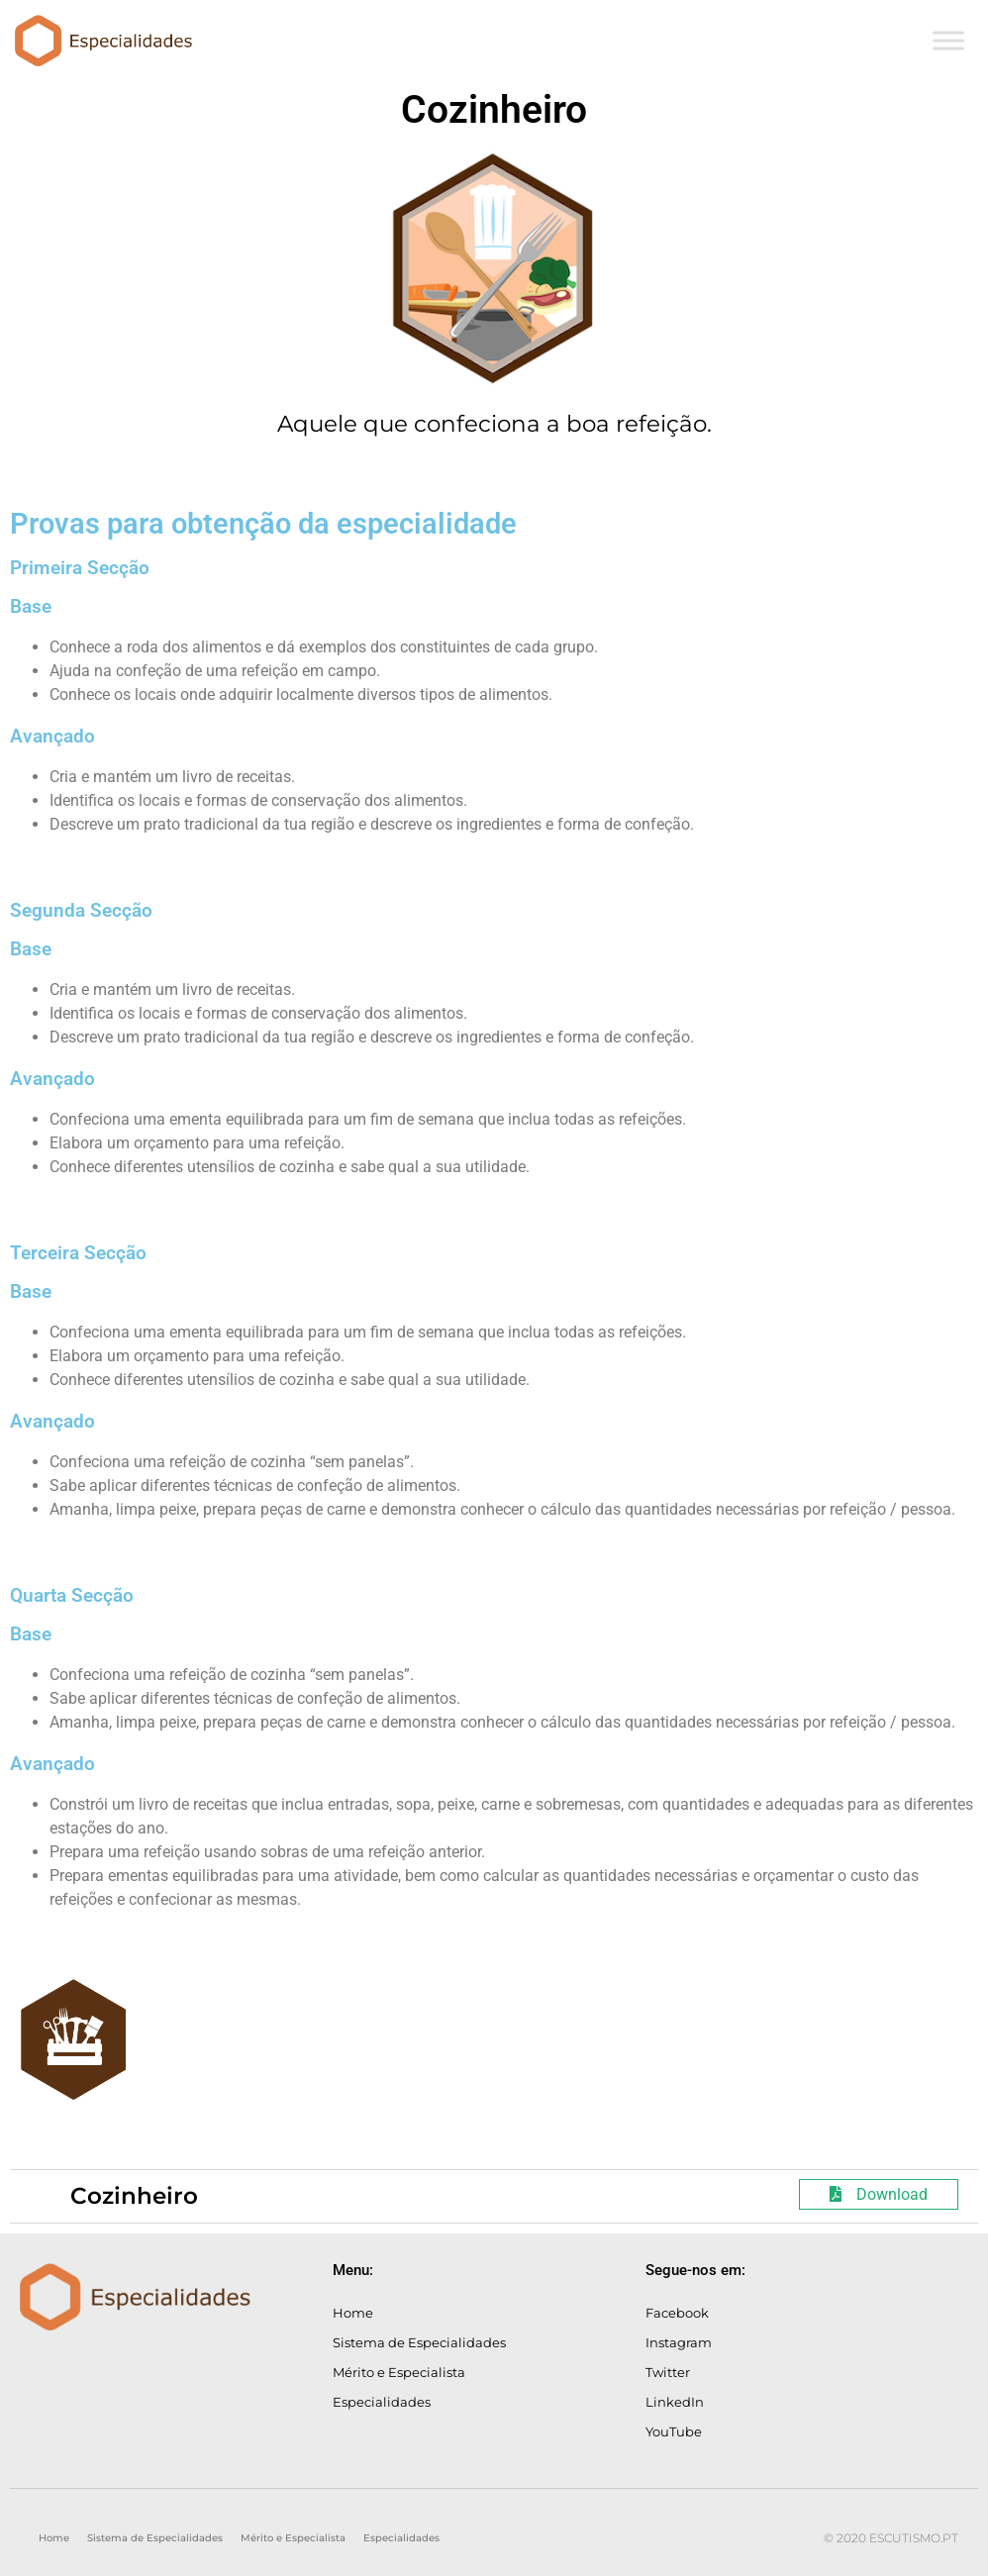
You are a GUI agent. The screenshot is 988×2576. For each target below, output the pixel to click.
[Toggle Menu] (948, 40)
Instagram (678, 2342)
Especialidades (382, 2402)
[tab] (494, 2196)
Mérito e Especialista (399, 2372)
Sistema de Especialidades (419, 2342)
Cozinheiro (134, 2196)
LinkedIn (674, 2402)
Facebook (677, 2313)
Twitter (667, 2372)
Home (353, 2313)
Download (879, 2194)
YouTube (673, 2431)
